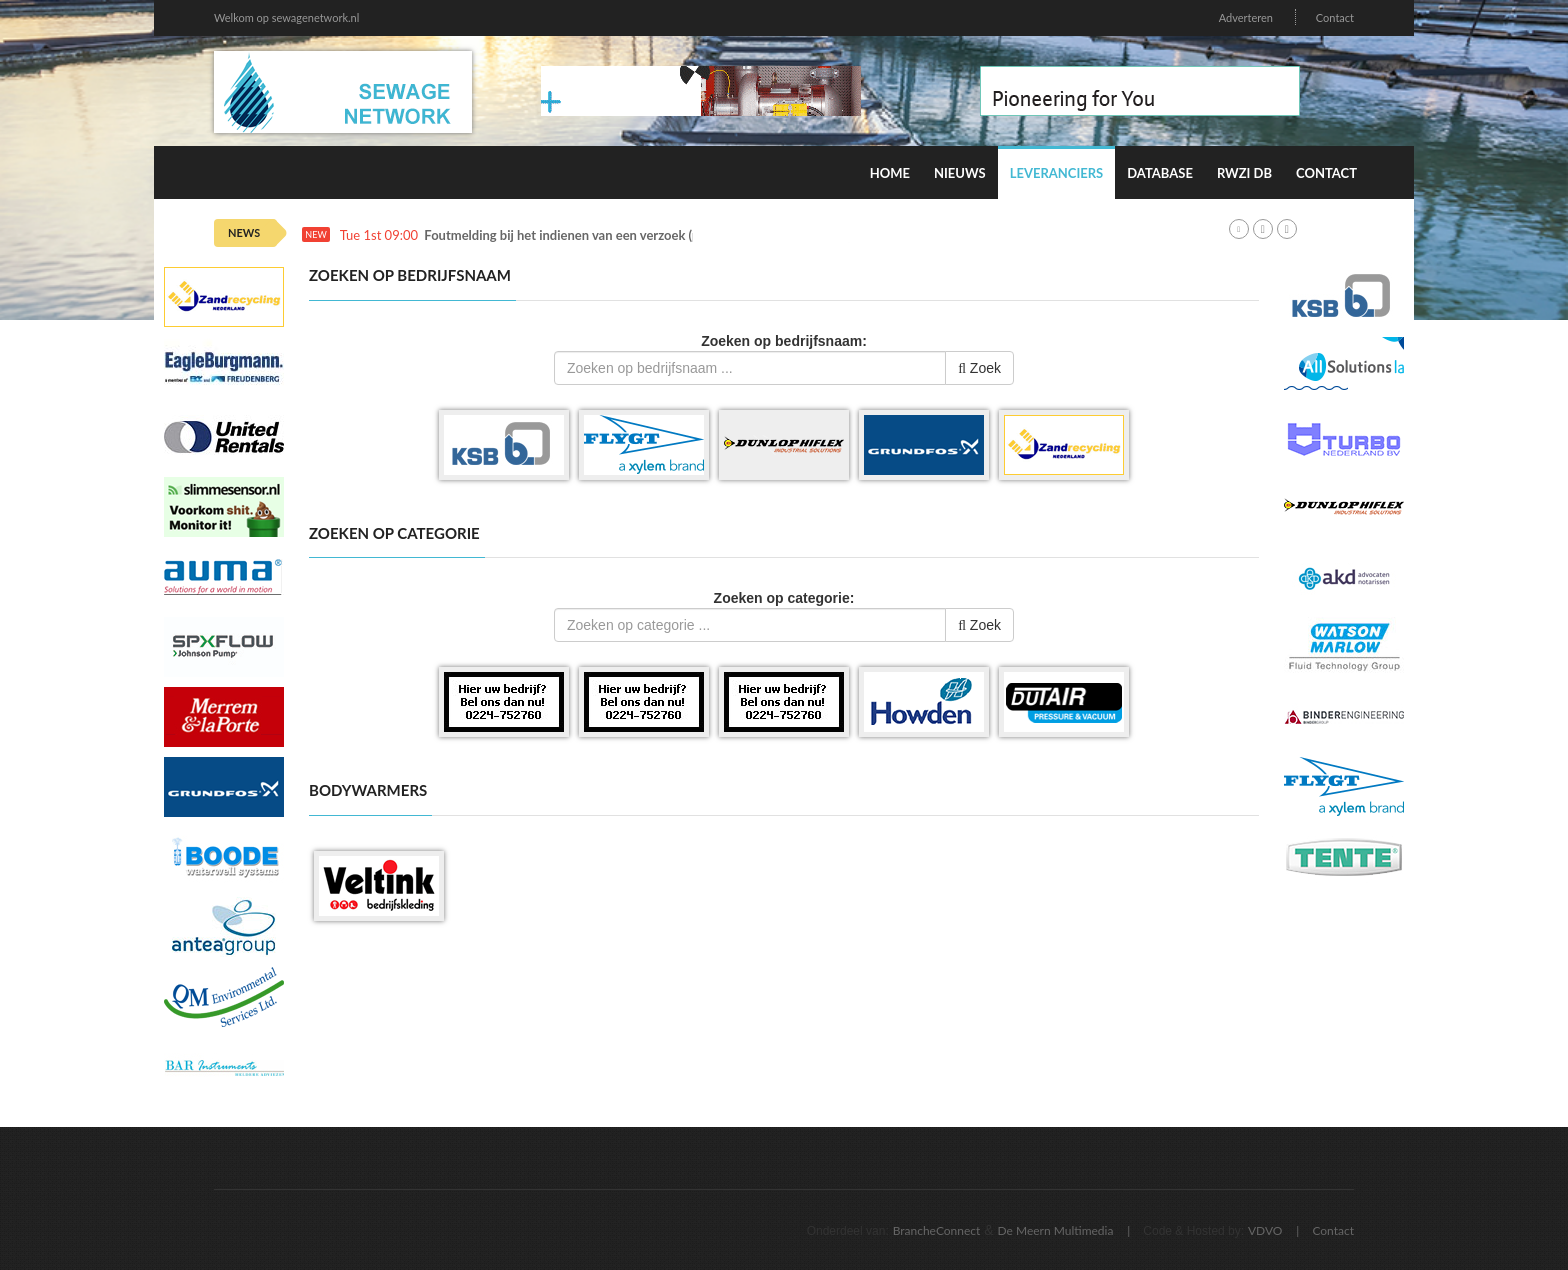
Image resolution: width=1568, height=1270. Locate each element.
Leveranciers (1057, 173)
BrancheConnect (937, 1230)
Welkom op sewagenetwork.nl (286, 17)
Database (1160, 173)
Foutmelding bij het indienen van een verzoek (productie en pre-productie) (637, 235)
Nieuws (960, 173)
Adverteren (1246, 17)
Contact (1335, 17)
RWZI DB (1244, 173)
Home (890, 173)
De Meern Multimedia (1056, 1230)
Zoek (979, 368)
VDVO (1265, 1230)
